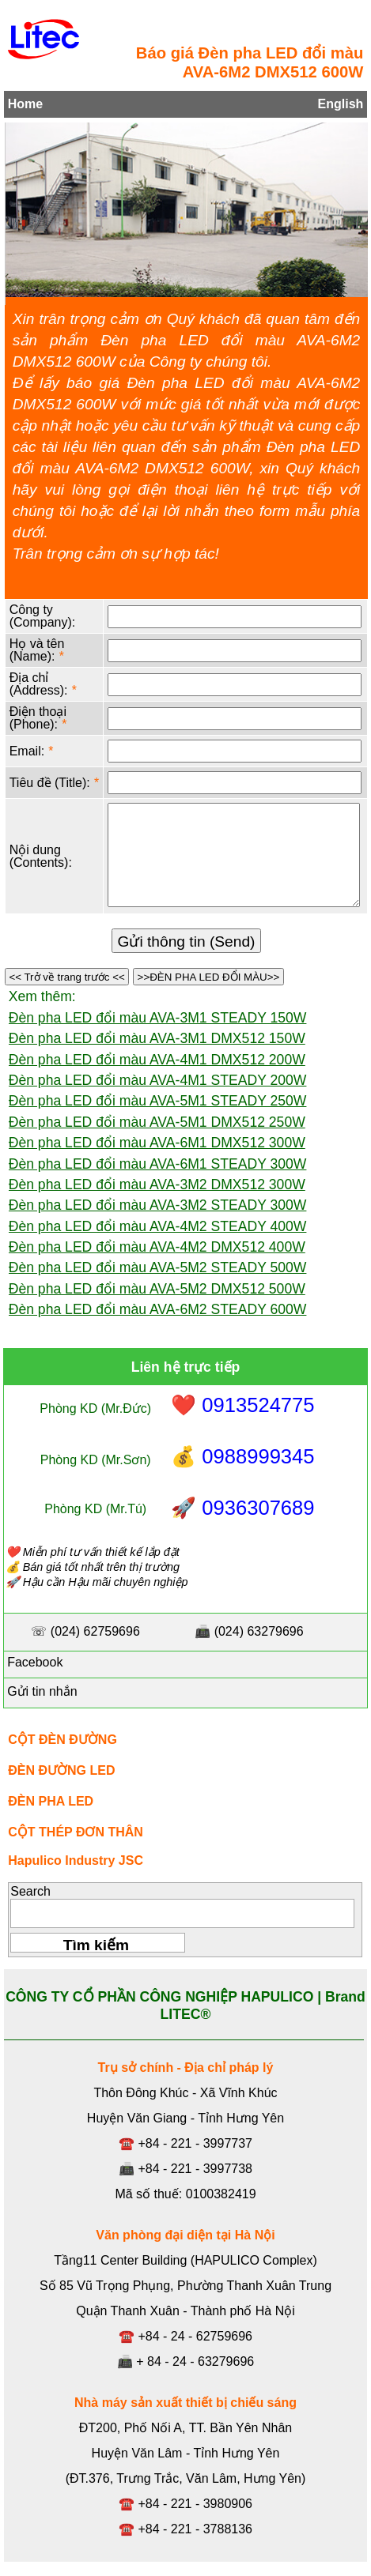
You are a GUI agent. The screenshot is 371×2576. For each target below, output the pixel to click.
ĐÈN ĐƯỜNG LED (61, 1770)
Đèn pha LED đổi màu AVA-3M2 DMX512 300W (157, 1184)
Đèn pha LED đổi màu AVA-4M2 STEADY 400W (158, 1226)
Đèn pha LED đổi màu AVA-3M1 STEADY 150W (158, 1018)
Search (30, 1891)
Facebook (33, 1662)
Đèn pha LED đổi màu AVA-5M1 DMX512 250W (157, 1122)
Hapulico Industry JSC (75, 1860)
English (341, 104)
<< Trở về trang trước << (67, 977)
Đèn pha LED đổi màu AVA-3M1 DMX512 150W (157, 1038)
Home (25, 104)
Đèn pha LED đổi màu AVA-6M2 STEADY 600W (158, 1309)
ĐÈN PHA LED (50, 1801)
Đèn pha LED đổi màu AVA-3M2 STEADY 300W (158, 1205)
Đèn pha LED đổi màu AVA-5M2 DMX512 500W (157, 1289)
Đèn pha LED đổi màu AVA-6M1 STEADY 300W (158, 1164)
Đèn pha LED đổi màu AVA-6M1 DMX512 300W (157, 1143)
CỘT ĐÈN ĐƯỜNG (62, 1739)
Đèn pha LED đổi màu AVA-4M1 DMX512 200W (157, 1060)
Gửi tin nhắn (41, 1691)
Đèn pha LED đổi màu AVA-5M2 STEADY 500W (158, 1267)
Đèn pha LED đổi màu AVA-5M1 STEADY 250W (158, 1101)
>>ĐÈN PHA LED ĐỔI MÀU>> (208, 977)
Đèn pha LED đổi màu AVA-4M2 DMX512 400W (157, 1247)
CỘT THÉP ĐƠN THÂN (75, 1832)
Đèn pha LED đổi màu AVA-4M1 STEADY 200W (158, 1080)
